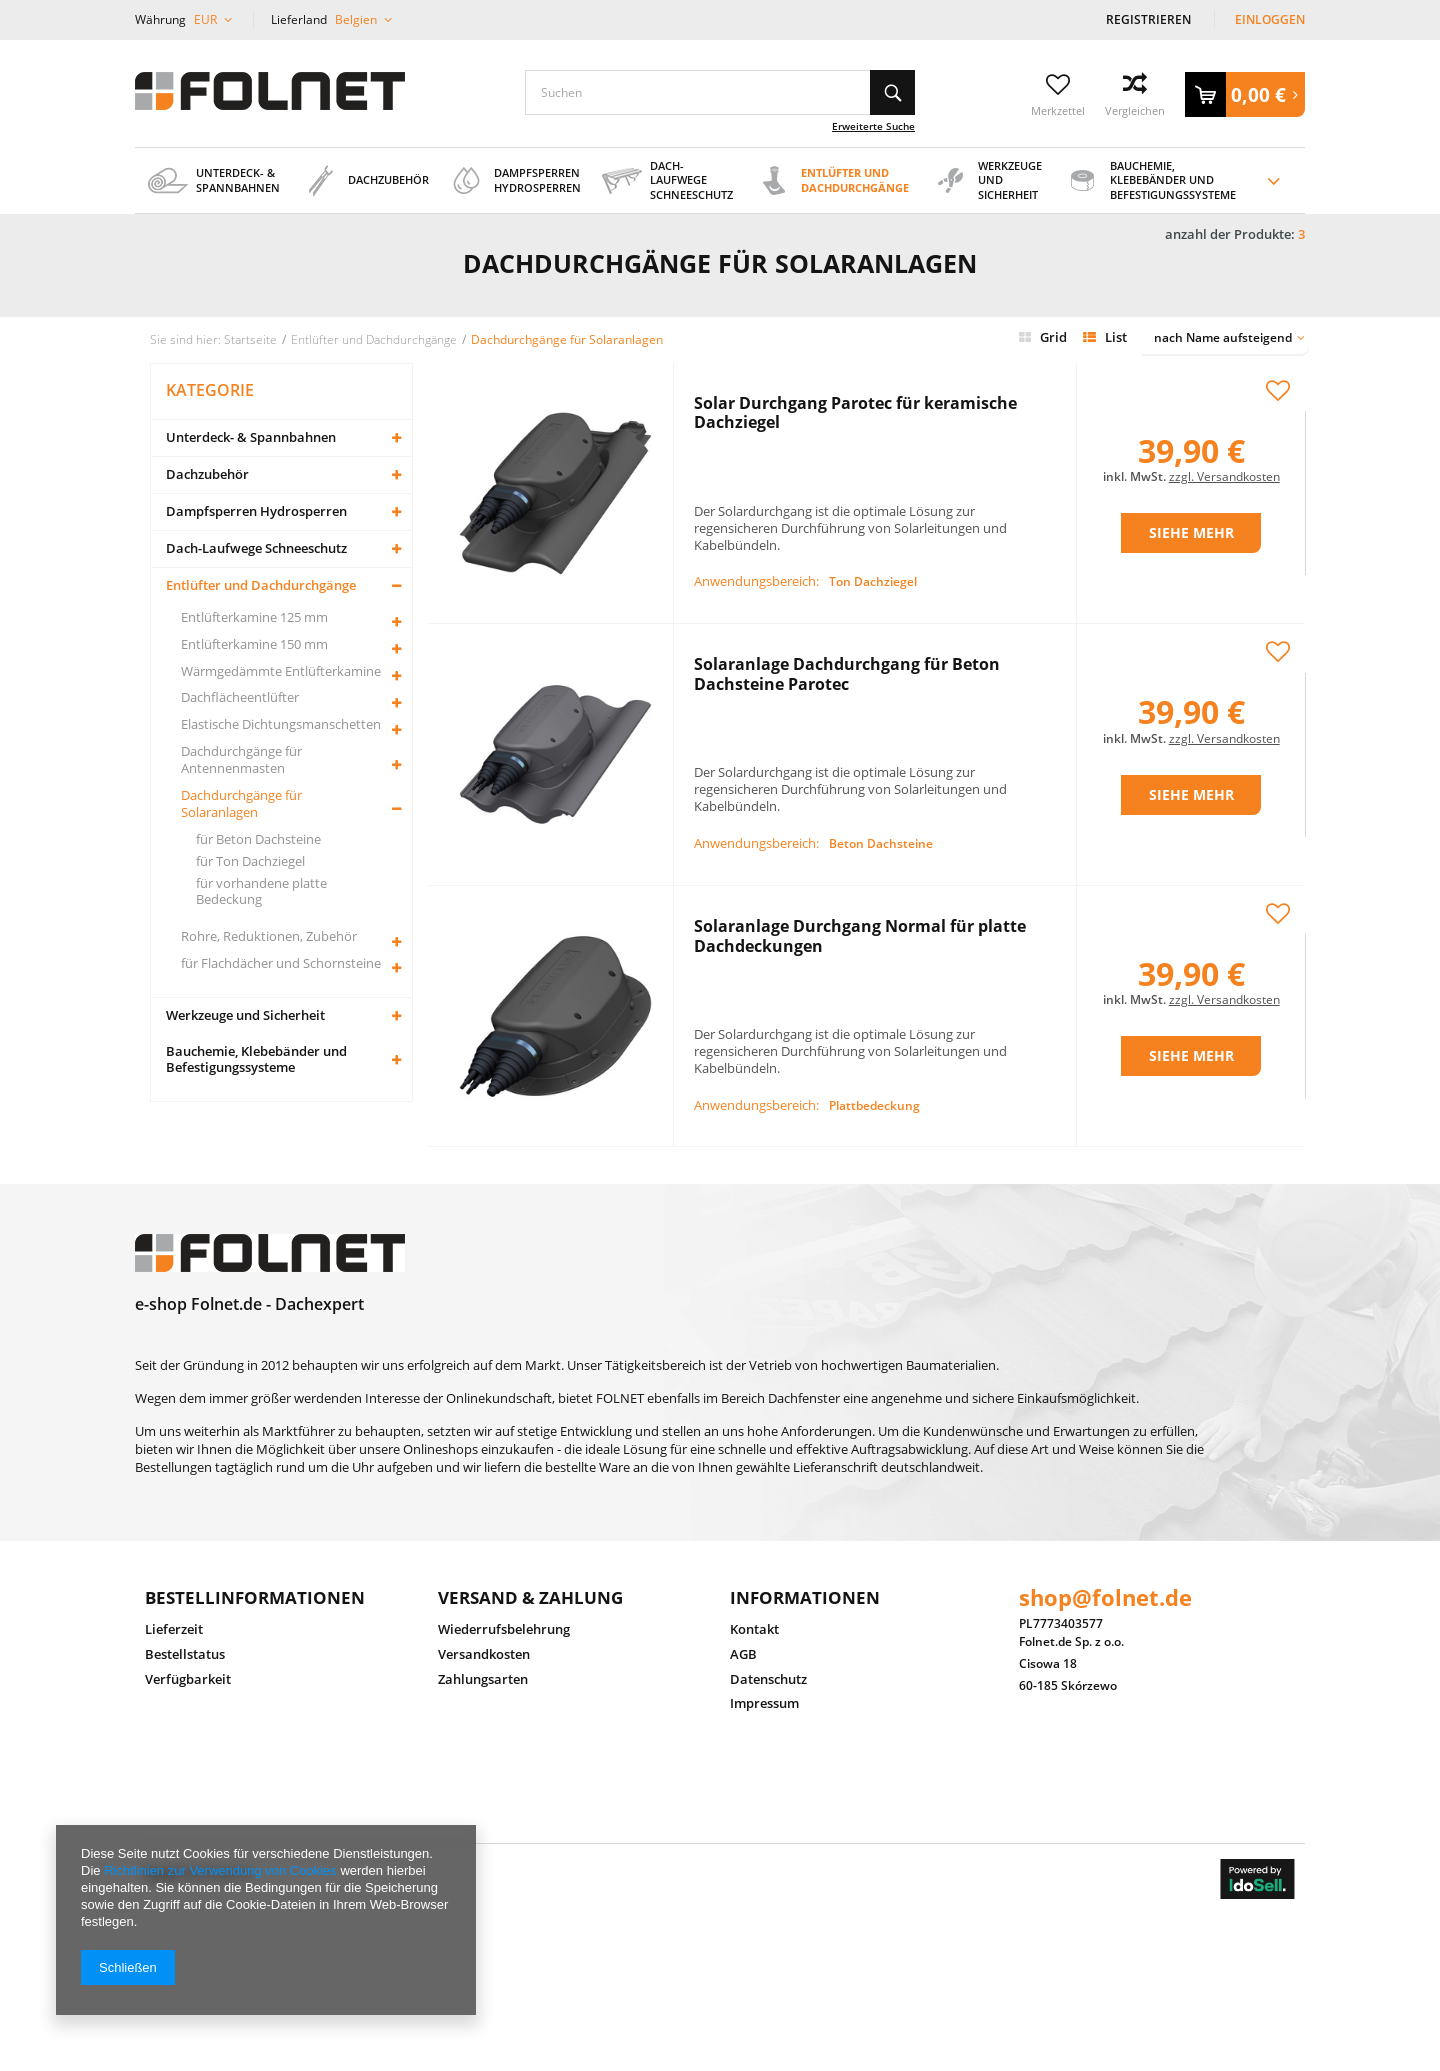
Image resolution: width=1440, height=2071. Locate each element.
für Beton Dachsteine (258, 839)
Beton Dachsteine (881, 745)
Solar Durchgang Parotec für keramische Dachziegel (855, 419)
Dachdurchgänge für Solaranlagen (241, 804)
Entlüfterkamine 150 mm (254, 644)
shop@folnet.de (1105, 1547)
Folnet (161, 1820)
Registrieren (1150, 19)
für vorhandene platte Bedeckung (261, 892)
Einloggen (1270, 19)
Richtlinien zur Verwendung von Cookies (220, 1870)
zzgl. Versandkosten (1224, 453)
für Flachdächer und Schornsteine (281, 963)
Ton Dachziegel (873, 529)
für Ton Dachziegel (250, 861)
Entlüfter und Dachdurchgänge (261, 585)
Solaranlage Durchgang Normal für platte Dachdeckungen (860, 851)
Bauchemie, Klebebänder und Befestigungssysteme (256, 1059)
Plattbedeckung (874, 961)
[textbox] (720, 92)
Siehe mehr (1191, 509)
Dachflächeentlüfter (240, 697)
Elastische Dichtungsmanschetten (281, 724)
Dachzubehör (207, 474)
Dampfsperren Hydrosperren (256, 511)
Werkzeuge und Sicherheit (245, 1015)
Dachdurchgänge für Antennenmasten (241, 760)
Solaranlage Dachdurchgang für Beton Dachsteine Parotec (847, 635)
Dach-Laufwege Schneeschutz (256, 548)
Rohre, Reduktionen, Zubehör (269, 936)
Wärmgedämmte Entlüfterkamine (281, 671)
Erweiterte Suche (873, 126)
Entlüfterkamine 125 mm (254, 617)
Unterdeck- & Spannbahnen (251, 437)
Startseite (250, 339)
